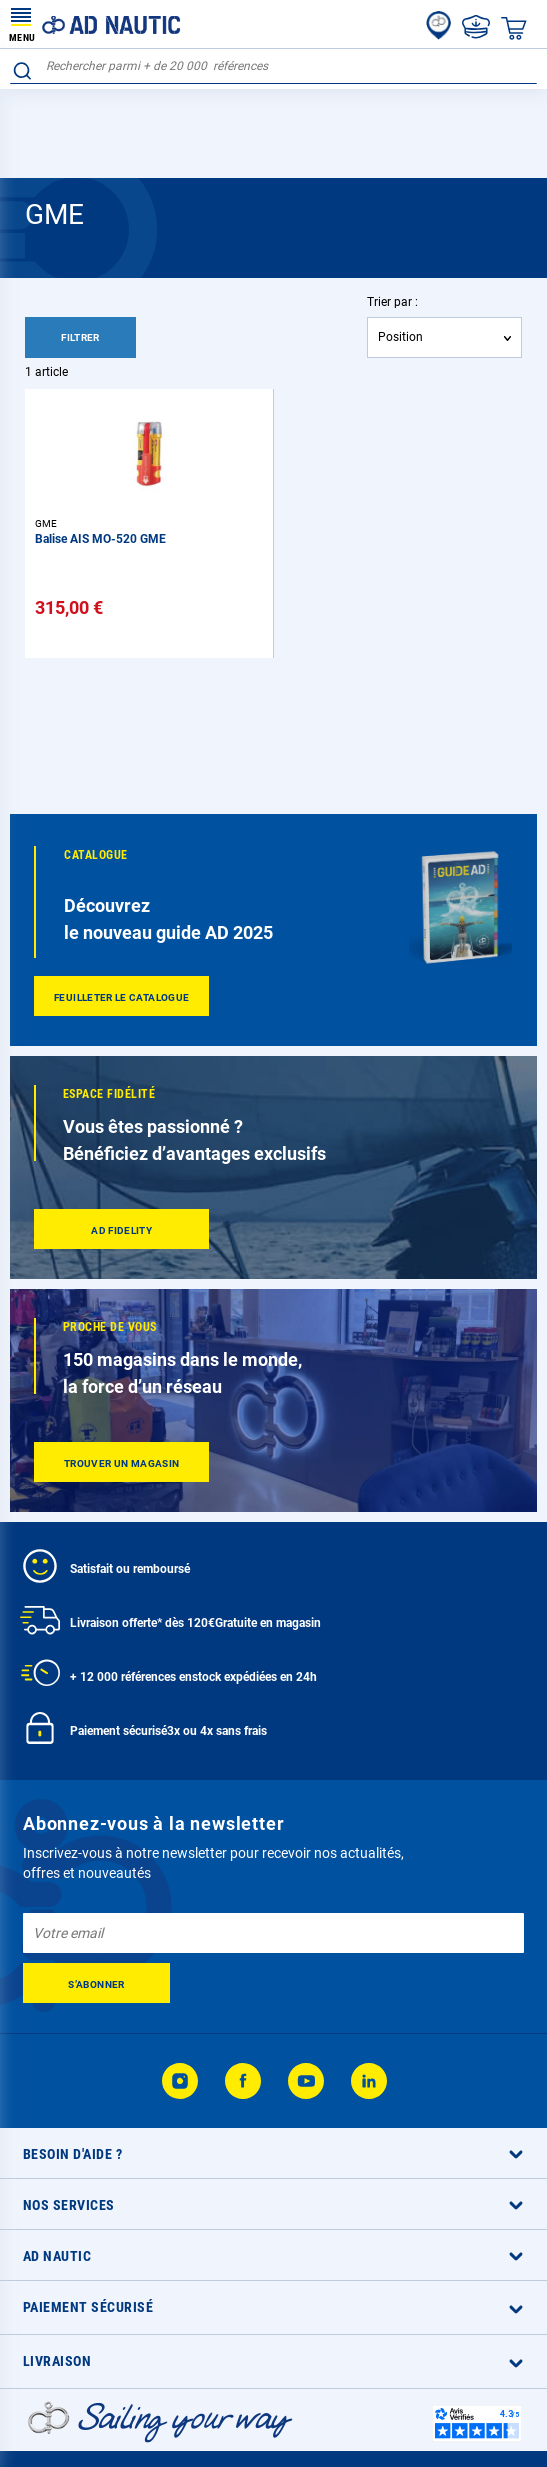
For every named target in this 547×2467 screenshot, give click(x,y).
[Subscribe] (96, 1983)
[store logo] (95, 24)
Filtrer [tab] (80, 337)
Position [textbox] (400, 337)
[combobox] (273, 66)
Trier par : (392, 302)
